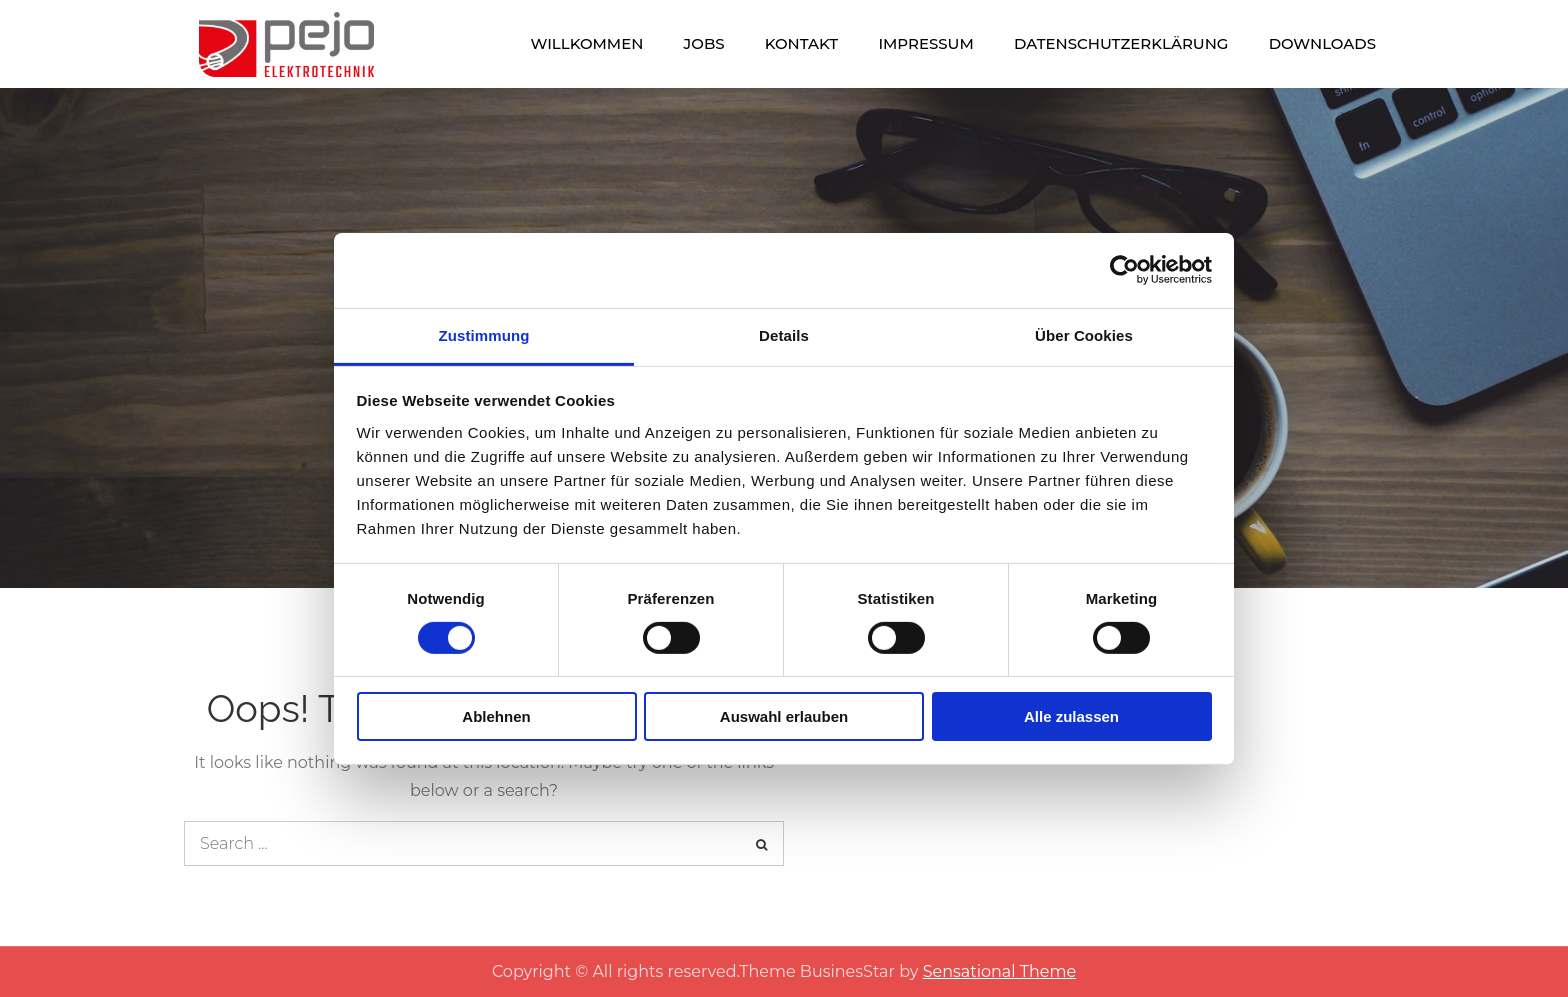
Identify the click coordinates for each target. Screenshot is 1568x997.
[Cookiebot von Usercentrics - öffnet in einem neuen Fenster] (1124, 270)
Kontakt (801, 43)
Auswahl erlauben (784, 716)
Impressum (925, 43)
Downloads (1322, 43)
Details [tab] (784, 334)
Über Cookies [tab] (1084, 334)
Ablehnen (496, 716)
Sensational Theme (999, 971)
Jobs (704, 43)
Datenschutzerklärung (1121, 43)
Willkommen (587, 43)
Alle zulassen (1071, 716)
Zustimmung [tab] (484, 334)
